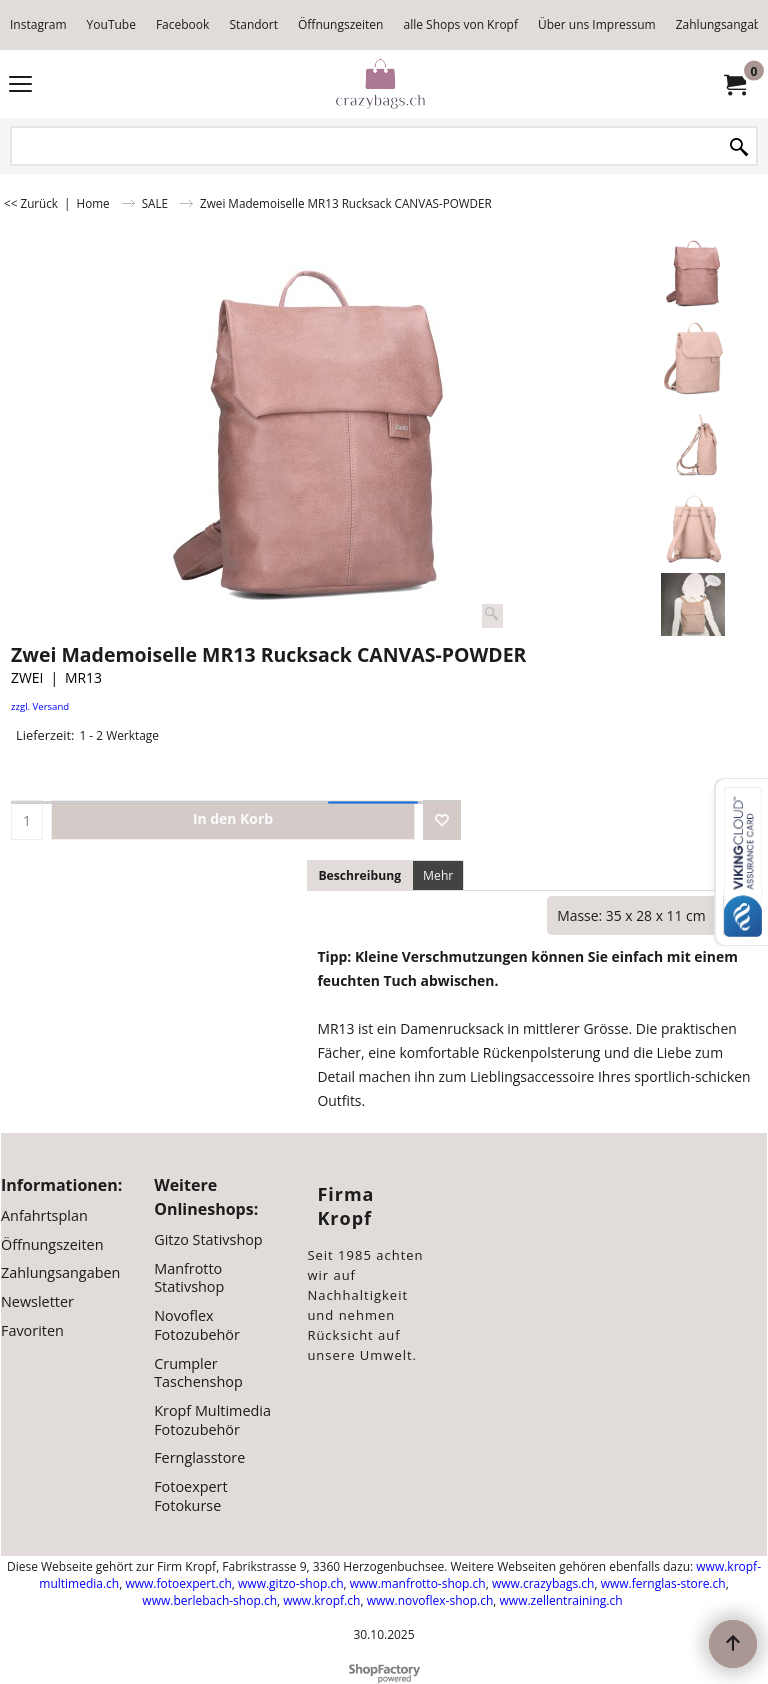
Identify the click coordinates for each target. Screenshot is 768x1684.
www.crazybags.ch (543, 1583)
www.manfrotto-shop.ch (418, 1583)
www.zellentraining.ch (561, 1600)
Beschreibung (359, 875)
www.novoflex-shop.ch (430, 1600)
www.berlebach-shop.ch (209, 1600)
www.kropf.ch (321, 1600)
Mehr (438, 875)
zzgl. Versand (40, 706)
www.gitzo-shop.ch (290, 1583)
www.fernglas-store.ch (663, 1583)
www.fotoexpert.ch (178, 1583)
